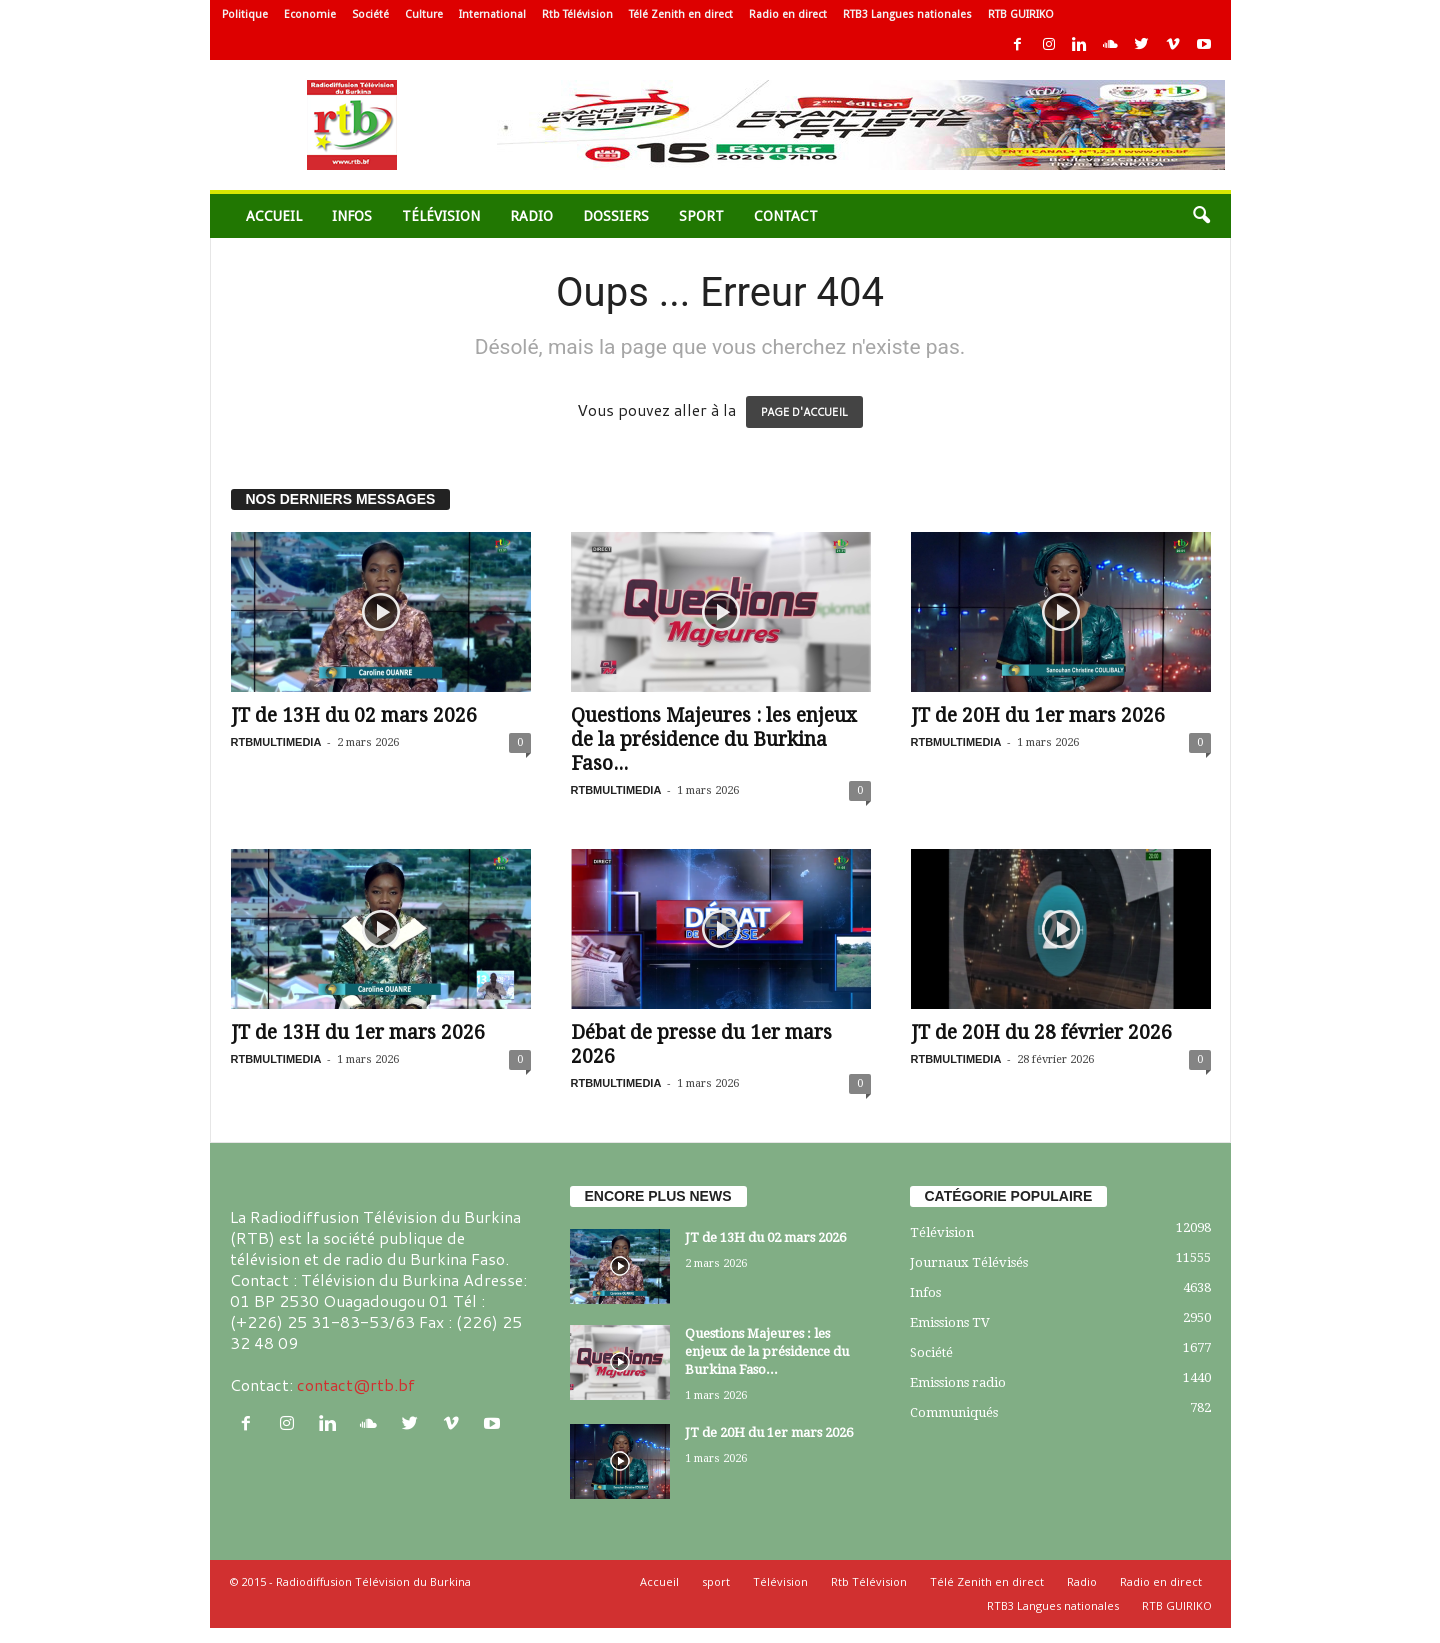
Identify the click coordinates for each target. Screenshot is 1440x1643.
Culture (424, 14)
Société (370, 14)
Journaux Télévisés (969, 1262)
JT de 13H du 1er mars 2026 (358, 1032)
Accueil (274, 216)
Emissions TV (950, 1322)
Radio (531, 216)
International (492, 14)
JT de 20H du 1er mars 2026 (1038, 715)
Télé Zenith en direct (681, 14)
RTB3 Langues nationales (907, 14)
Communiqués (954, 1412)
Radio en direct (788, 14)
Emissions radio (958, 1382)
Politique (245, 14)
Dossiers (616, 216)
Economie (310, 14)
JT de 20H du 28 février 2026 (1041, 1032)
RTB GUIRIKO (1021, 14)
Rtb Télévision (577, 14)
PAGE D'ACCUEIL (804, 412)
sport (701, 216)
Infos (352, 216)
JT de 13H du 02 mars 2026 (354, 715)
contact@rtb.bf (356, 1384)
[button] (1201, 216)
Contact (786, 216)
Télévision (441, 216)
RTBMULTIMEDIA (276, 742)
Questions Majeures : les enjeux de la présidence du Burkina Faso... (714, 739)
